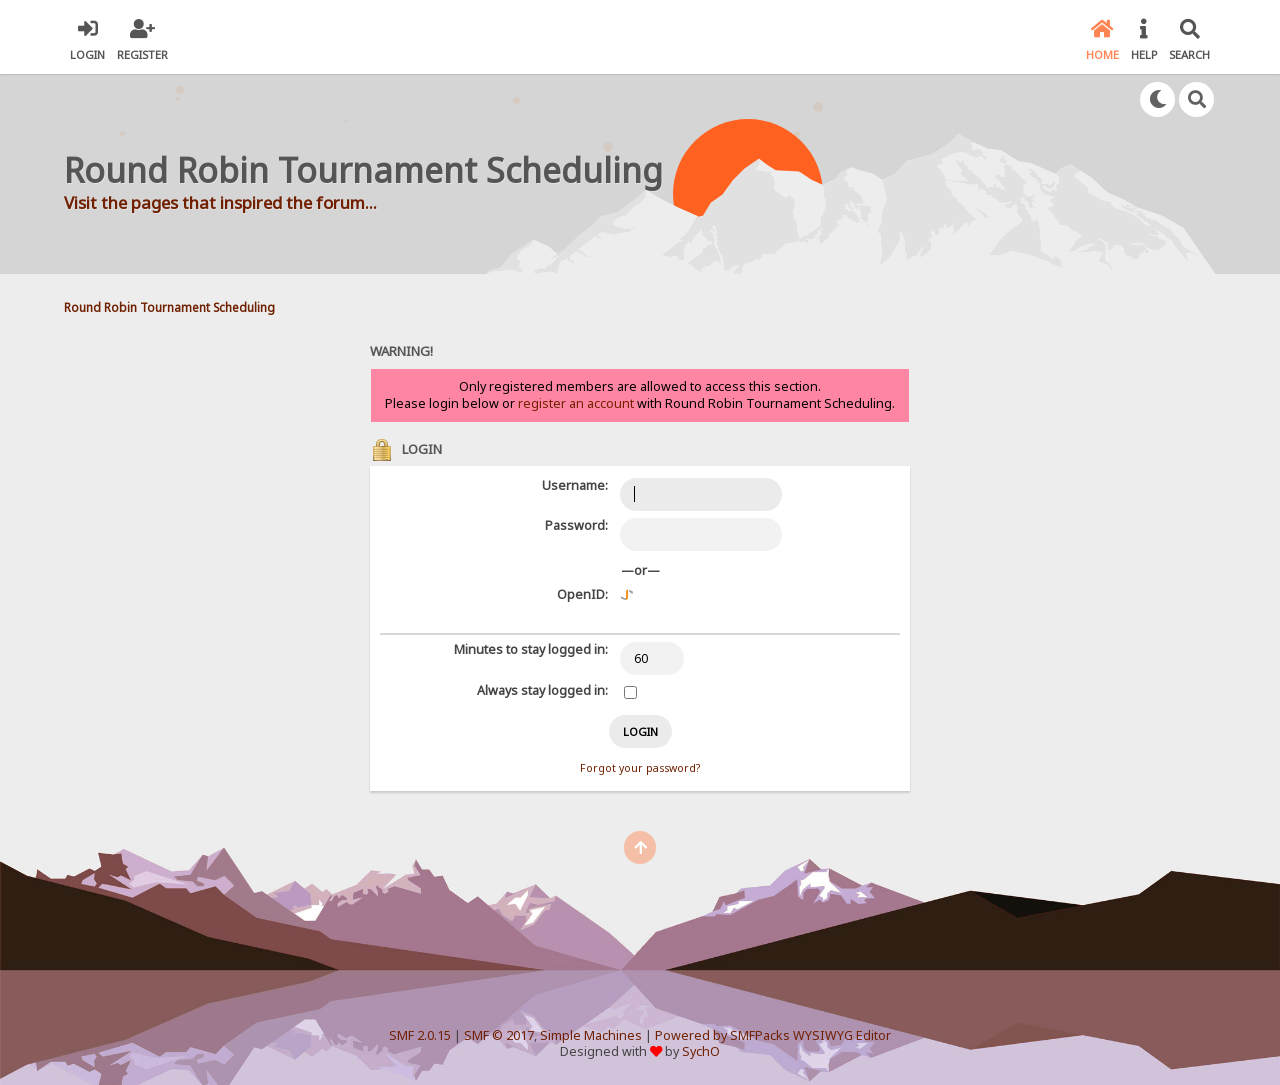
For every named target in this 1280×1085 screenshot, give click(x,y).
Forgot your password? (640, 768)
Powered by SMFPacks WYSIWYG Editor (773, 1035)
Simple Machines (591, 1035)
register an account (576, 403)
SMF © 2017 (499, 1035)
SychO (701, 1051)
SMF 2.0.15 (420, 1035)
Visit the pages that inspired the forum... (220, 202)
